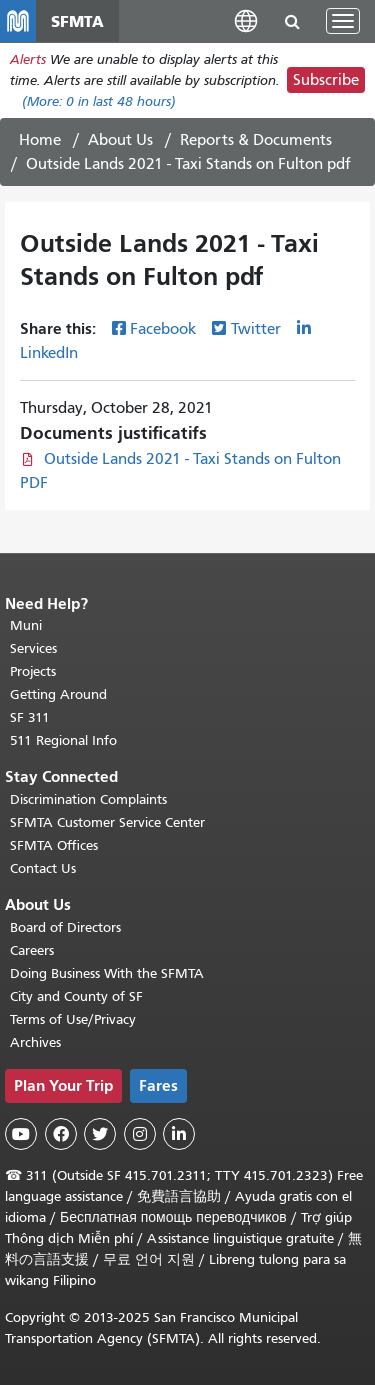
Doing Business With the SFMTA (107, 973)
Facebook (163, 329)
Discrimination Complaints (88, 799)
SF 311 (30, 717)
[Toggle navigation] (343, 21)
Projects (33, 671)
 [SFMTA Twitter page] (100, 1134)
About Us (120, 140)
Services (33, 648)
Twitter (256, 329)
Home (40, 140)
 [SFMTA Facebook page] (61, 1134)
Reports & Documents (256, 140)
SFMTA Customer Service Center (107, 822)
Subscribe (326, 80)
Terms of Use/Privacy (73, 1019)
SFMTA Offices (54, 845)
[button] (246, 20)
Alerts (28, 59)
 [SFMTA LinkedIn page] (179, 1134)
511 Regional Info (63, 740)
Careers (32, 950)
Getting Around (58, 694)
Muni (26, 625)
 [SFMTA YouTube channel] (21, 1134)
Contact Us (43, 868)
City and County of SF (76, 996)
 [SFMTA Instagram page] (140, 1134)
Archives (35, 1042)
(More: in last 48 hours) (99, 101)
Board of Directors (65, 927)
